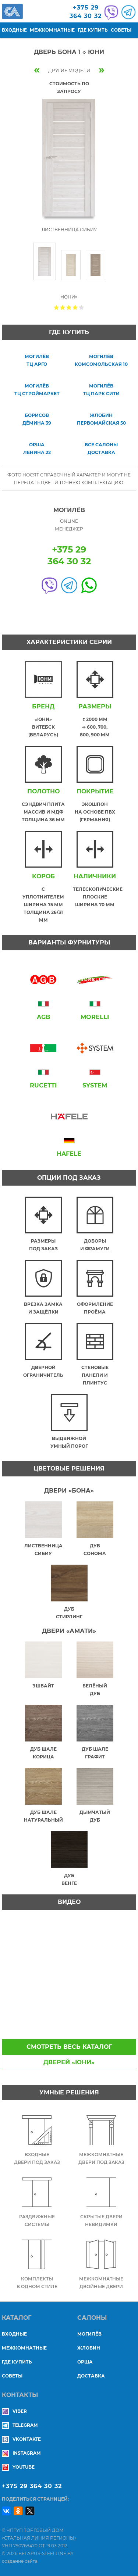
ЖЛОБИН (88, 2348)
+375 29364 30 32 (86, 11)
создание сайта (20, 2561)
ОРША (85, 2362)
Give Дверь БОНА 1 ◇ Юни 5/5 (81, 307)
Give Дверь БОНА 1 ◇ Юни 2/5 (63, 307)
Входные (14, 30)
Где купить (93, 30)
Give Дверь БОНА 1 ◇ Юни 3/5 (69, 307)
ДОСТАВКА (91, 2376)
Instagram (21, 2453)
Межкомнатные (52, 30)
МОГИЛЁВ (89, 2334)
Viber (14, 2411)
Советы (121, 30)
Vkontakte (21, 2439)
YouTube (18, 2467)
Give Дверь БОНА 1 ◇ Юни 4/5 (75, 307)
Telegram (20, 2425)
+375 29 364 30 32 (32, 2486)
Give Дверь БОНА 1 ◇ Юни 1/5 (56, 307)
